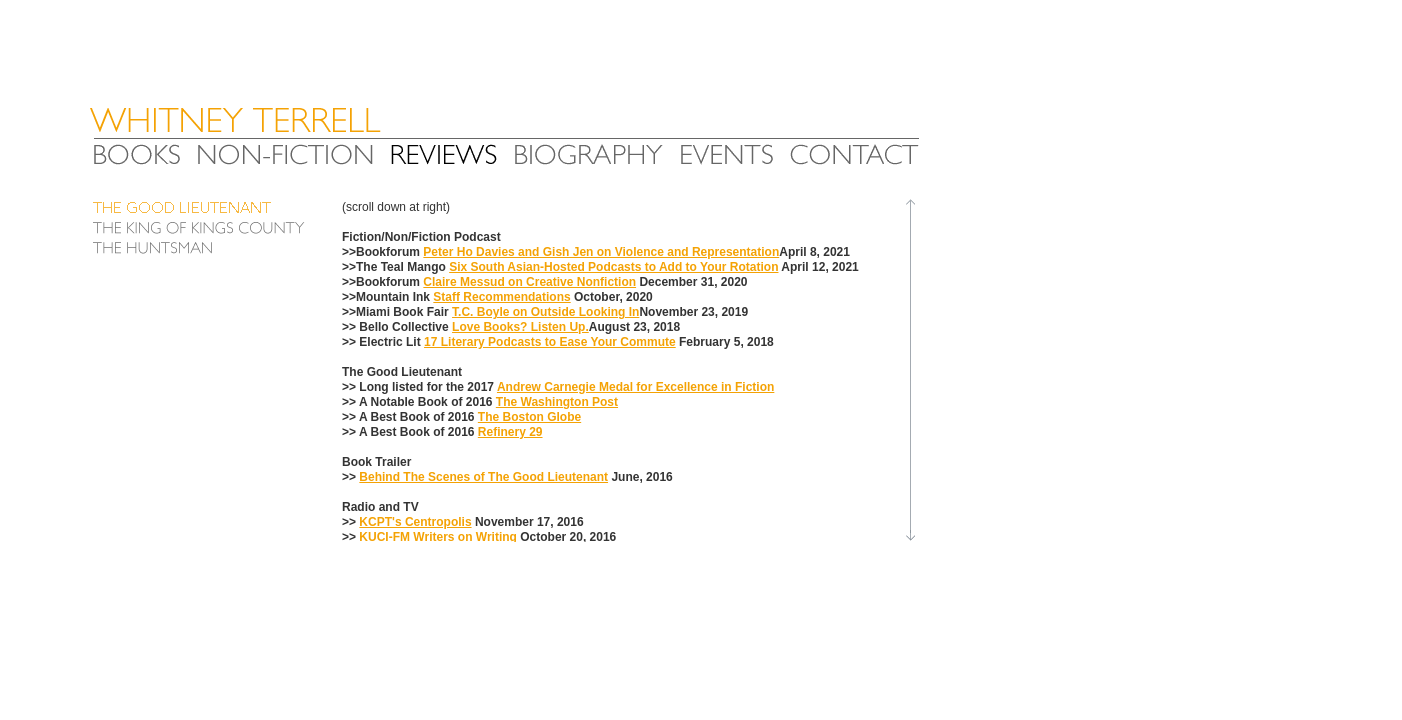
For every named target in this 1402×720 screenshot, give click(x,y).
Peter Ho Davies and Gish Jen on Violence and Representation (601, 252)
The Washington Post (557, 402)
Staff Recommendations (501, 297)
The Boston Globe (529, 417)
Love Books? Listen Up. (520, 327)
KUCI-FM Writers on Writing (438, 537)
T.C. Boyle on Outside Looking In (545, 312)
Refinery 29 (510, 432)
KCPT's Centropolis (415, 522)
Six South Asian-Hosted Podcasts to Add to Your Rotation (613, 267)
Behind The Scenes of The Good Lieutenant (483, 477)
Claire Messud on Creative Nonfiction (529, 282)
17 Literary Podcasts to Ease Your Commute (550, 342)
